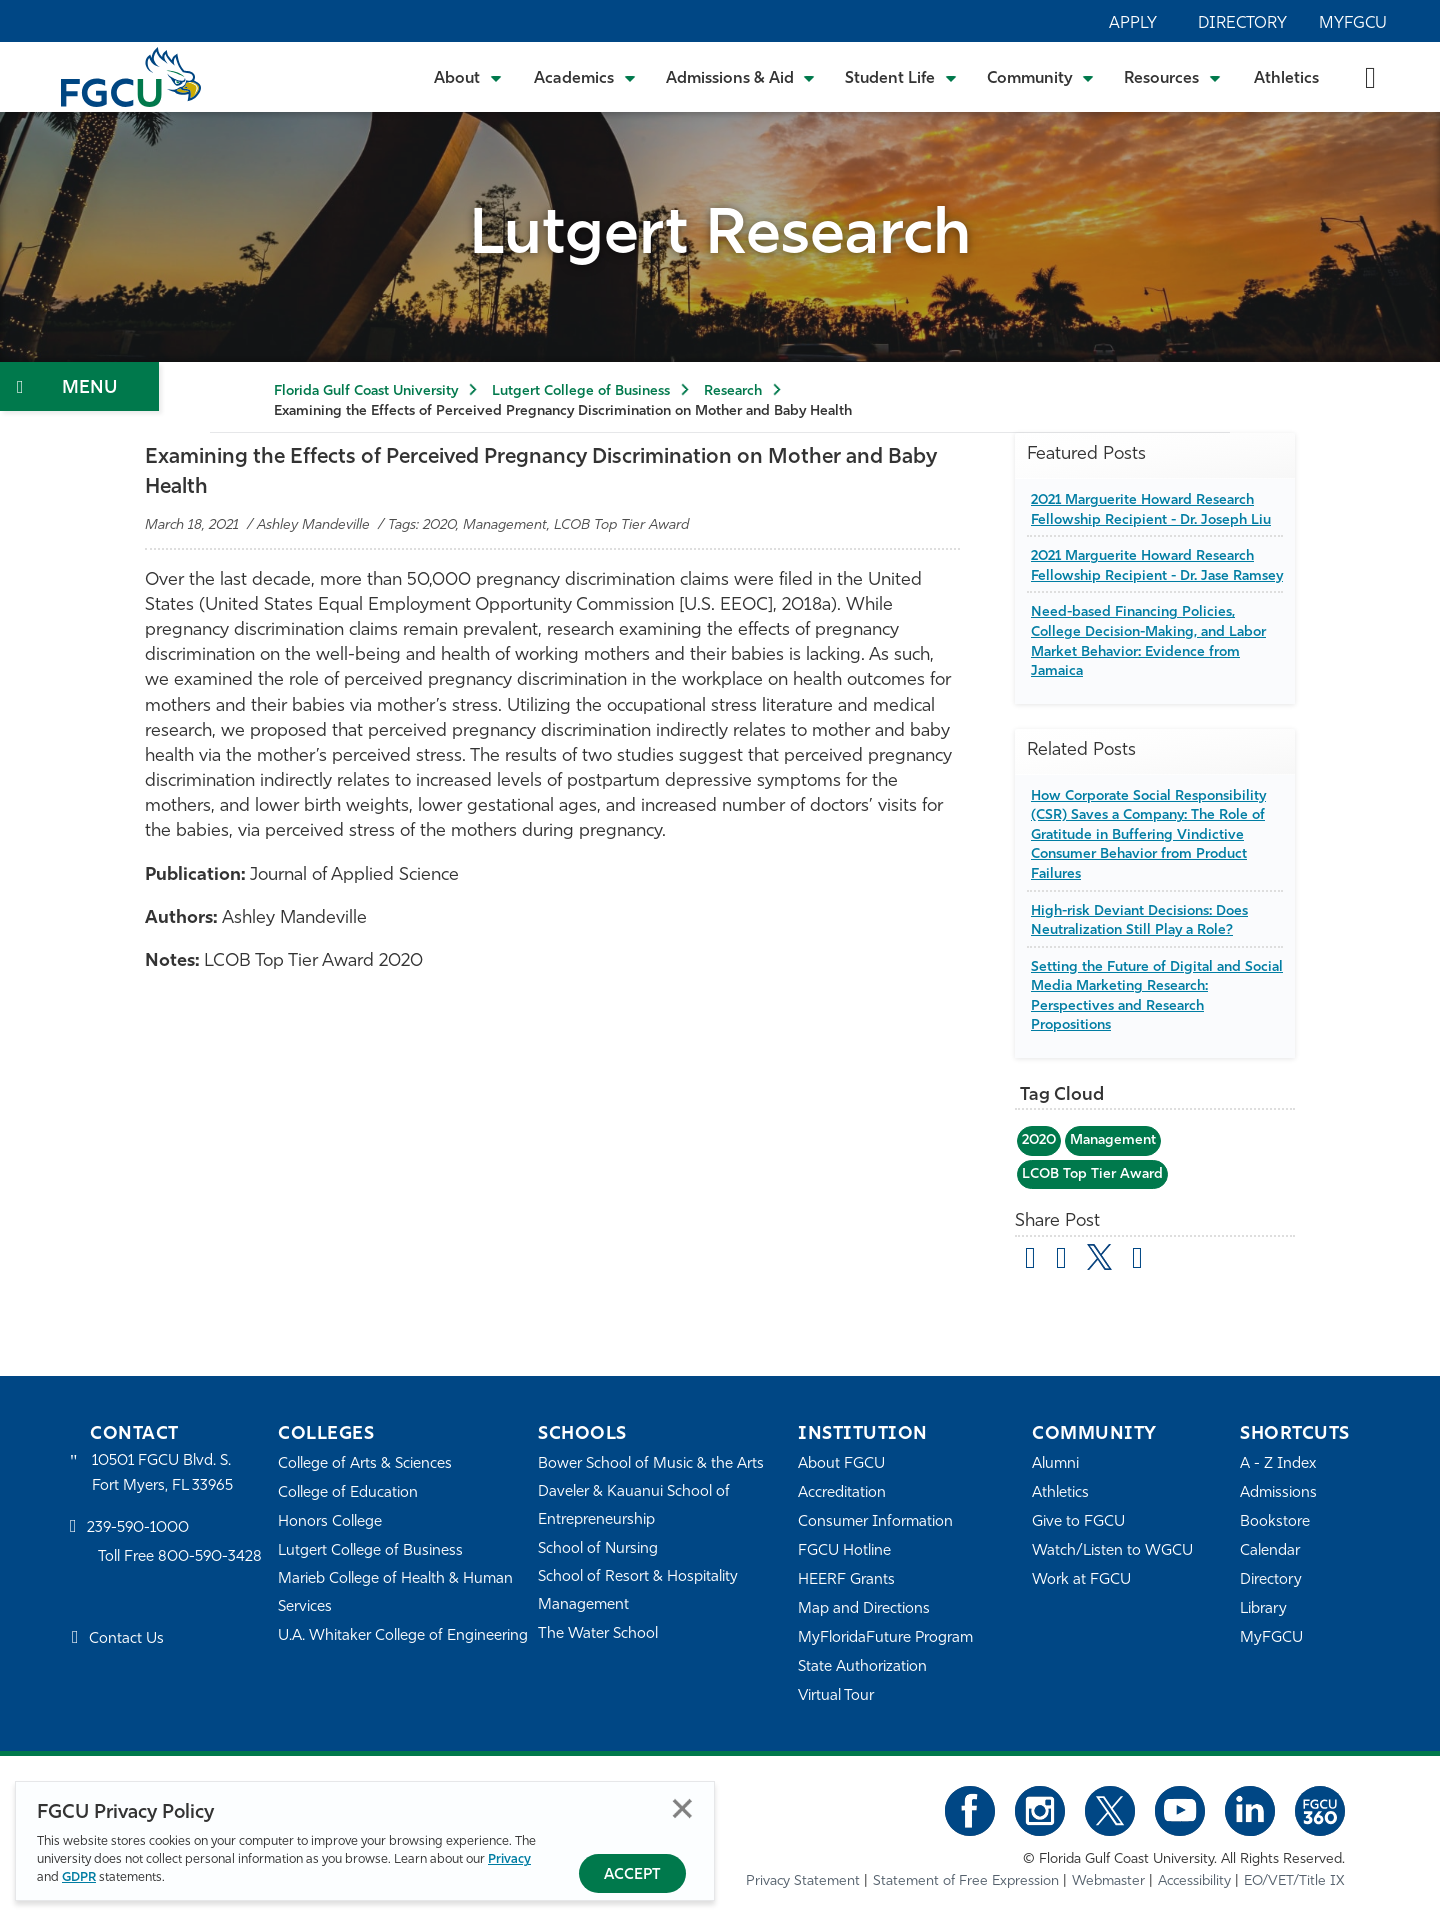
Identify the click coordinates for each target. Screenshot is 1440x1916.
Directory (1242, 24)
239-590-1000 (138, 1528)
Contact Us (126, 1639)
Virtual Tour (836, 1696)
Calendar (1270, 1551)
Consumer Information (875, 1522)
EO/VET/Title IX (1294, 1881)
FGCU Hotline (844, 1551)
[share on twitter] (1099, 1257)
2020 (1039, 1140)
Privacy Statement (803, 1881)
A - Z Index (1278, 1464)
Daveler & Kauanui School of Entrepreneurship (634, 1506)
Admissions (1278, 1493)
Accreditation (842, 1493)
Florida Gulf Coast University (366, 391)
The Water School (598, 1634)
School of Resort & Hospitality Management (638, 1591)
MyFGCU (1353, 24)
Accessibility (1194, 1881)
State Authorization (862, 1667)
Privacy (509, 1859)
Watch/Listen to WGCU (1112, 1551)
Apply (1133, 24)
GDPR (79, 1877)
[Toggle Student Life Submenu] (901, 77)
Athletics (1286, 79)
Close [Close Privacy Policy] (682, 1808)
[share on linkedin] (1137, 1261)
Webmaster (1108, 1881)
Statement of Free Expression (966, 1881)
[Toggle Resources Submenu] (1172, 77)
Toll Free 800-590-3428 (180, 1557)
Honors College (330, 1522)
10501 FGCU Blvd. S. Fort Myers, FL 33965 (162, 1473)
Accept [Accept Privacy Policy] (632, 1875)
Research (733, 391)
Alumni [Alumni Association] (1055, 1464)
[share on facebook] (1061, 1261)
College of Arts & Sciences (365, 1464)
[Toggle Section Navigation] (79, 386)
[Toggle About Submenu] (469, 77)
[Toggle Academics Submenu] (585, 77)
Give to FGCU (1078, 1522)
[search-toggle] (1370, 76)
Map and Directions (864, 1609)
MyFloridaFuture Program (885, 1638)
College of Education (348, 1493)
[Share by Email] (1030, 1261)
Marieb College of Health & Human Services (395, 1593)
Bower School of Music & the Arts (651, 1464)
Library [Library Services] (1263, 1609)
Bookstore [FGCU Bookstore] (1275, 1522)
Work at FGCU (1081, 1580)
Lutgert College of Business (581, 391)
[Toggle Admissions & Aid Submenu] (741, 77)
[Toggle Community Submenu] (1041, 77)
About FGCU (841, 1464)
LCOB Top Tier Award (1092, 1174)
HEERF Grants (846, 1580)
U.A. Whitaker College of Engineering (403, 1636)
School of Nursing (598, 1549)
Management (1113, 1140)
